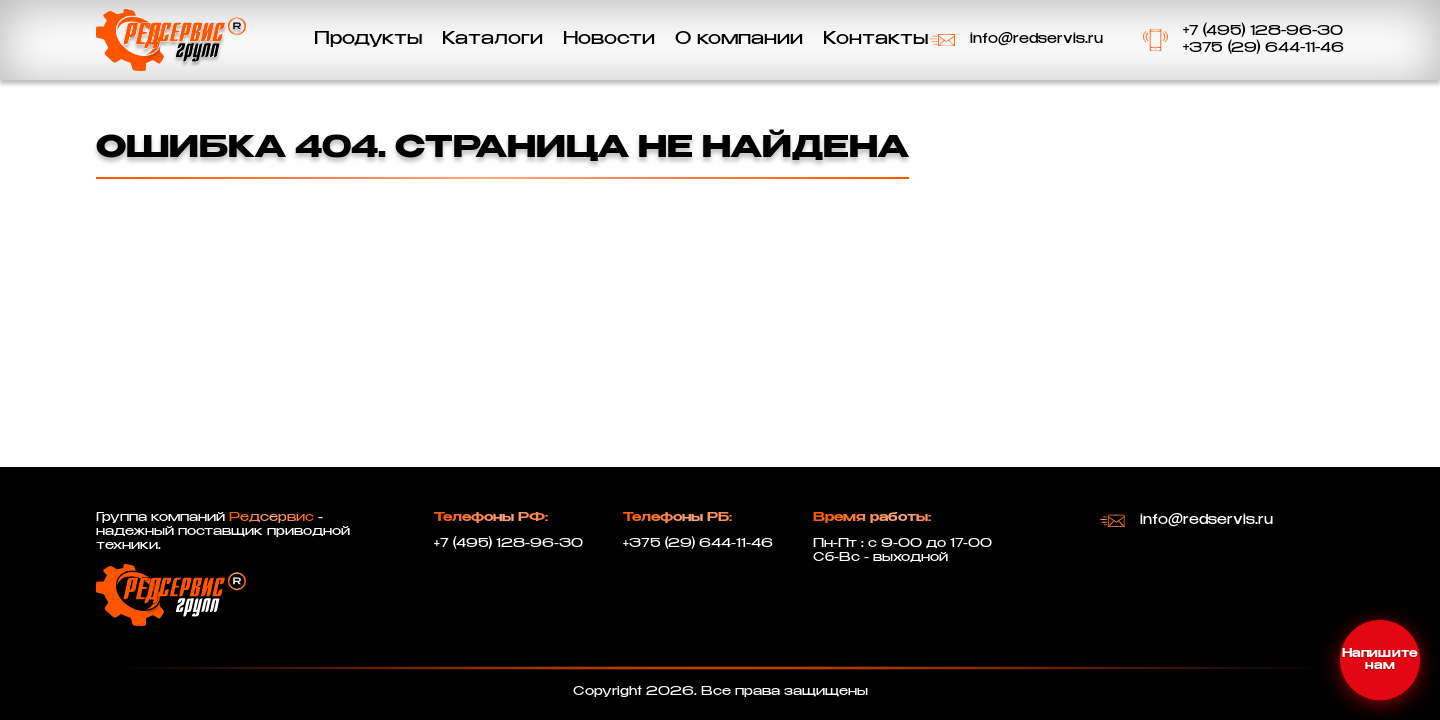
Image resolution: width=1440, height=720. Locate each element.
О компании (739, 39)
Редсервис (271, 518)
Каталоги (492, 39)
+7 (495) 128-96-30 (1263, 31)
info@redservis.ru (1036, 39)
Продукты (368, 39)
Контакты (875, 39)
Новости (609, 39)
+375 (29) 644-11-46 (1263, 48)
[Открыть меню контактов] (1380, 660)
